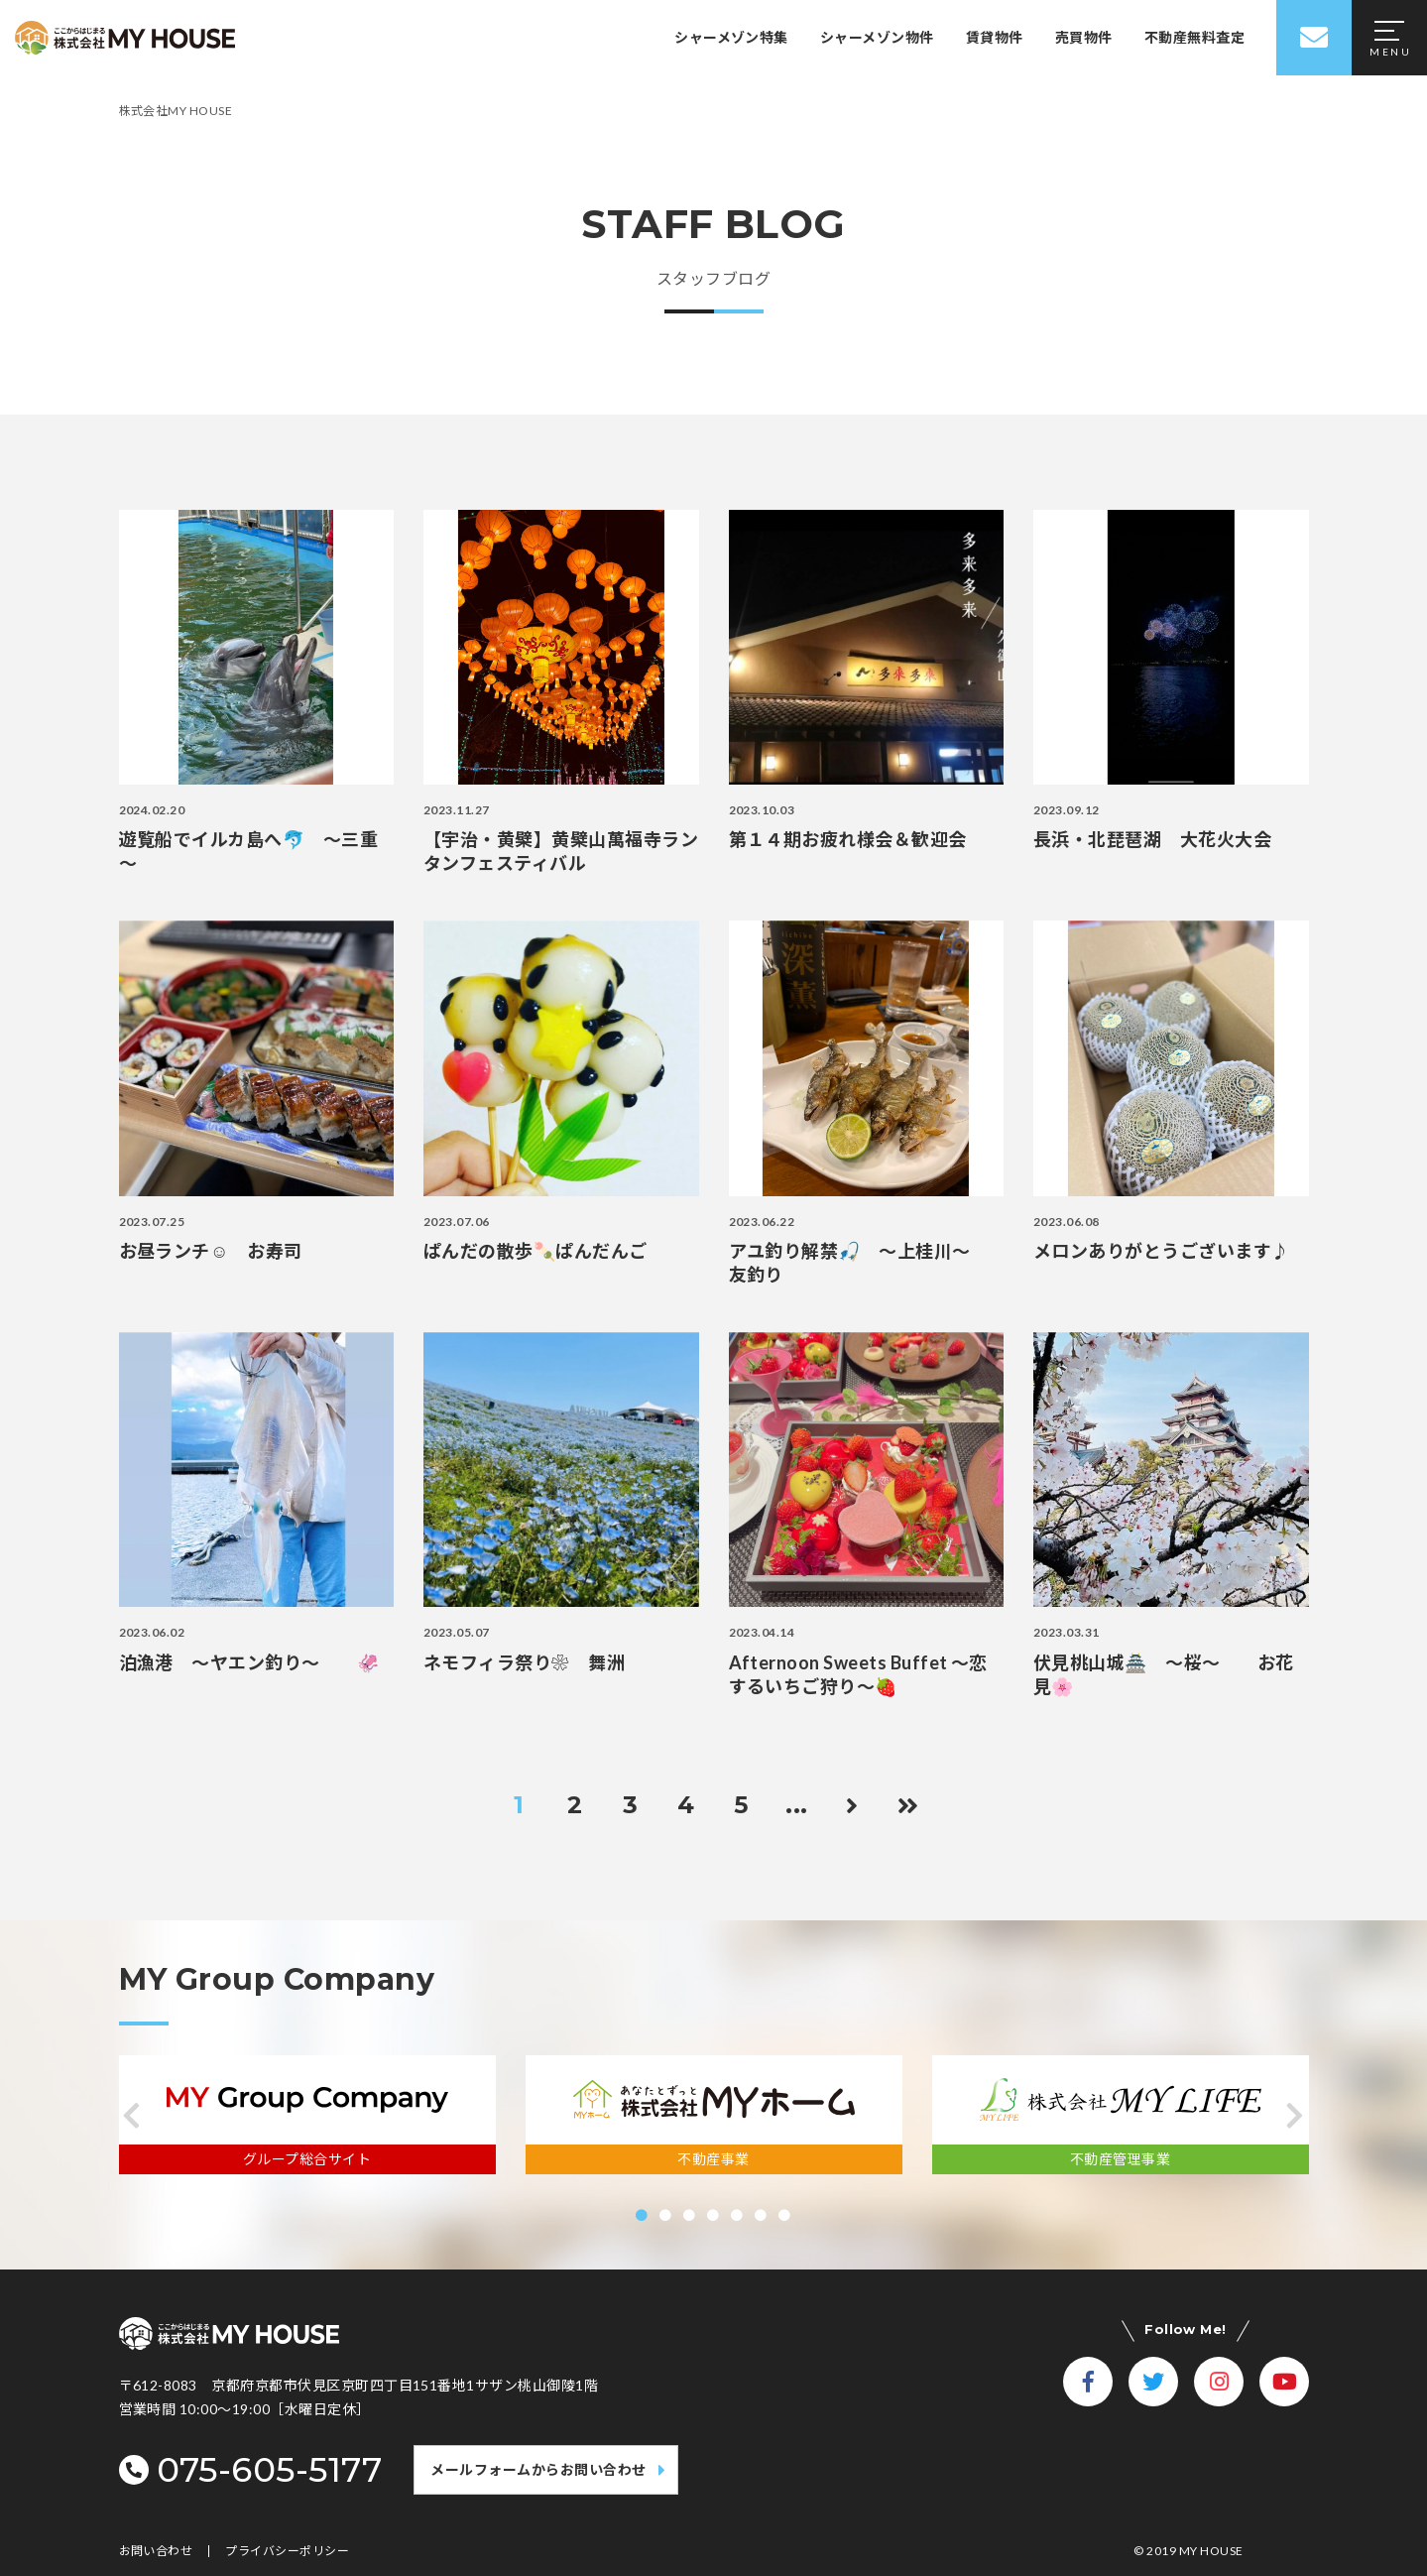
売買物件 (1084, 37)
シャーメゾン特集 (731, 37)
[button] (132, 2116)
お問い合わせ (156, 2551)
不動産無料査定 (1194, 37)
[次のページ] (853, 1805)
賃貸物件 (994, 37)
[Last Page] (908, 1805)
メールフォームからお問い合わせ (538, 2469)
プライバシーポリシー (287, 2551)
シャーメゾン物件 (877, 37)
